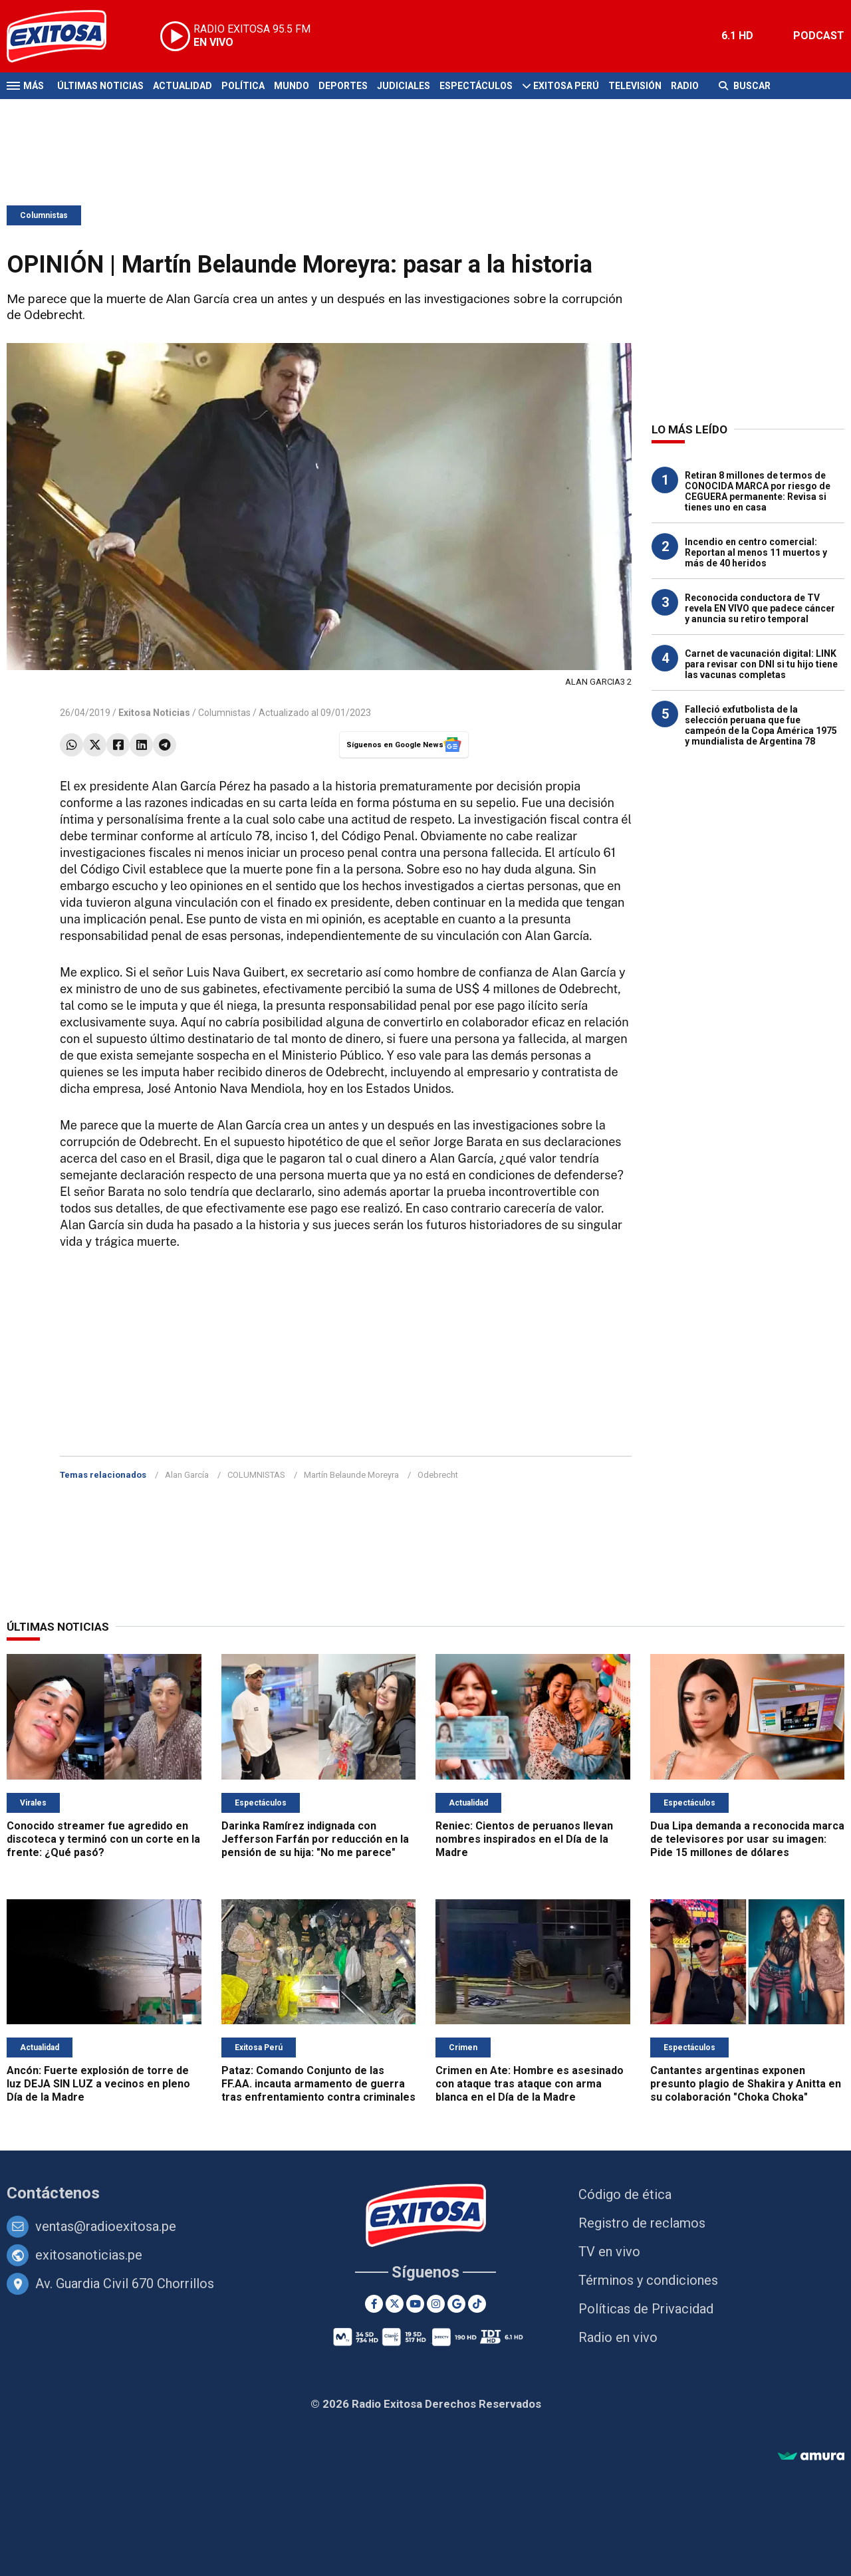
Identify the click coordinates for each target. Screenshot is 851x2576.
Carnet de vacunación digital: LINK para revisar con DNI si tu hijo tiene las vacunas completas (761, 664)
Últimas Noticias (100, 85)
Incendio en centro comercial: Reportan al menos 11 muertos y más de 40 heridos (756, 552)
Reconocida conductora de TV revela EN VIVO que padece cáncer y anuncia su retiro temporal (760, 608)
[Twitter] (395, 2304)
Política (243, 85)
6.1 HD (737, 35)
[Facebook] (374, 2304)
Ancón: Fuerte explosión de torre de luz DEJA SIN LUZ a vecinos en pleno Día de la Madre (98, 2083)
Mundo (291, 85)
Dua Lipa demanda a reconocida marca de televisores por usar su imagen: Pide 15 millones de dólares (747, 1839)
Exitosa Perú (566, 85)
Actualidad (182, 85)
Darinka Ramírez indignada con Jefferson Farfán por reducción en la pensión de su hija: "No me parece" (315, 1839)
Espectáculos (476, 85)
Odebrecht (438, 1475)
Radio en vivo (618, 2337)
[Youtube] (415, 2304)
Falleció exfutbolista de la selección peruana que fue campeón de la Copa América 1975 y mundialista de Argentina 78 (761, 725)
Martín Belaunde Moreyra (351, 1475)
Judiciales (403, 85)
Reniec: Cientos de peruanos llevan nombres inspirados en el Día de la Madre (524, 1839)
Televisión (635, 85)
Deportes (343, 85)
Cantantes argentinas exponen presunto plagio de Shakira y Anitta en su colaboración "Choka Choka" (745, 2083)
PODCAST (818, 35)
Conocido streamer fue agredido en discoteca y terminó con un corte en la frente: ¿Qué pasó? (103, 1839)
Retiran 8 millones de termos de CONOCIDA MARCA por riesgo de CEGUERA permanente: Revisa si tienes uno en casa (757, 491)
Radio (685, 85)
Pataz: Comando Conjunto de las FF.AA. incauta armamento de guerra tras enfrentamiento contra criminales (318, 2083)
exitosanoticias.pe (88, 2255)
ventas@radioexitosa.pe (105, 2226)
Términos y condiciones (648, 2280)
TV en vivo (609, 2252)
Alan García (187, 1475)
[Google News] (456, 2304)
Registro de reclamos (641, 2223)
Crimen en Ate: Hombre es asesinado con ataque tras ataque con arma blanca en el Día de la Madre (529, 2083)
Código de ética (624, 2194)
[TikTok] (477, 2304)
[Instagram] (436, 2304)
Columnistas (44, 215)
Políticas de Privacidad (645, 2309)
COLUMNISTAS (256, 1475)
